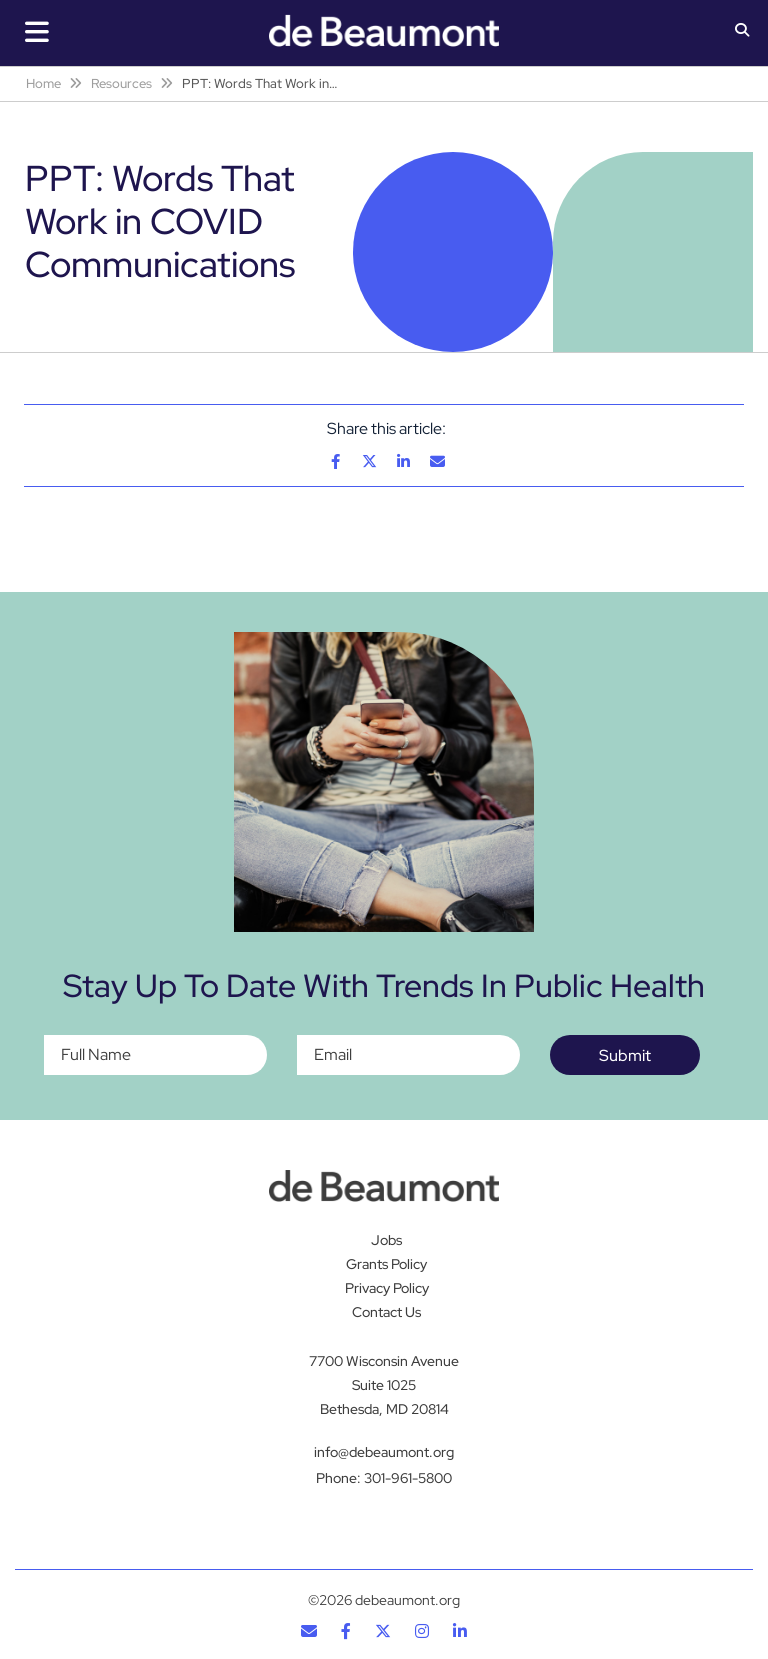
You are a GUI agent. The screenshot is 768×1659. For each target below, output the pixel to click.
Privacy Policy (387, 1288)
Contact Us (386, 1312)
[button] (742, 32)
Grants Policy (386, 1264)
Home (43, 83)
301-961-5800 (408, 1478)
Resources (121, 83)
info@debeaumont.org (384, 1452)
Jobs (386, 1240)
